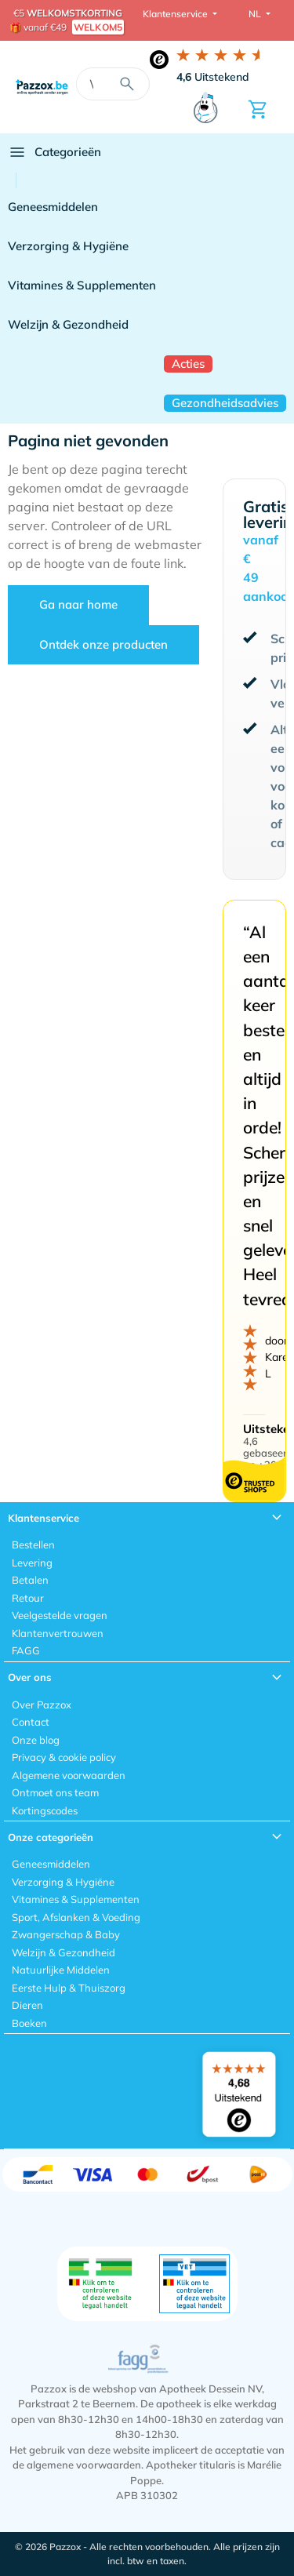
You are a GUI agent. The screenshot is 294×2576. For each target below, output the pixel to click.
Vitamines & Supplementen (82, 285)
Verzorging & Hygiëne (68, 245)
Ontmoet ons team (55, 1792)
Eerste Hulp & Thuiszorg (68, 1987)
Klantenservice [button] (176, 14)
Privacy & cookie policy (64, 1757)
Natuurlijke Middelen (61, 1969)
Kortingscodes (45, 1810)
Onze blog (36, 1740)
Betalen (30, 1580)
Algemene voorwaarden (68, 1775)
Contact (30, 1722)
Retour (28, 1598)
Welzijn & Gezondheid (68, 324)
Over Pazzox (41, 1704)
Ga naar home (78, 604)
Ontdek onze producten (103, 644)
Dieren (27, 2005)
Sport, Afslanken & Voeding (76, 1917)
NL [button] (256, 14)
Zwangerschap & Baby (66, 1934)
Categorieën (54, 152)
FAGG (26, 1650)
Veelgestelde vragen (59, 1615)
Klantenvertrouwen (57, 1633)
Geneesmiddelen (53, 206)
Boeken (29, 2023)
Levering (32, 1562)
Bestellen (33, 1544)
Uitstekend (212, 77)
